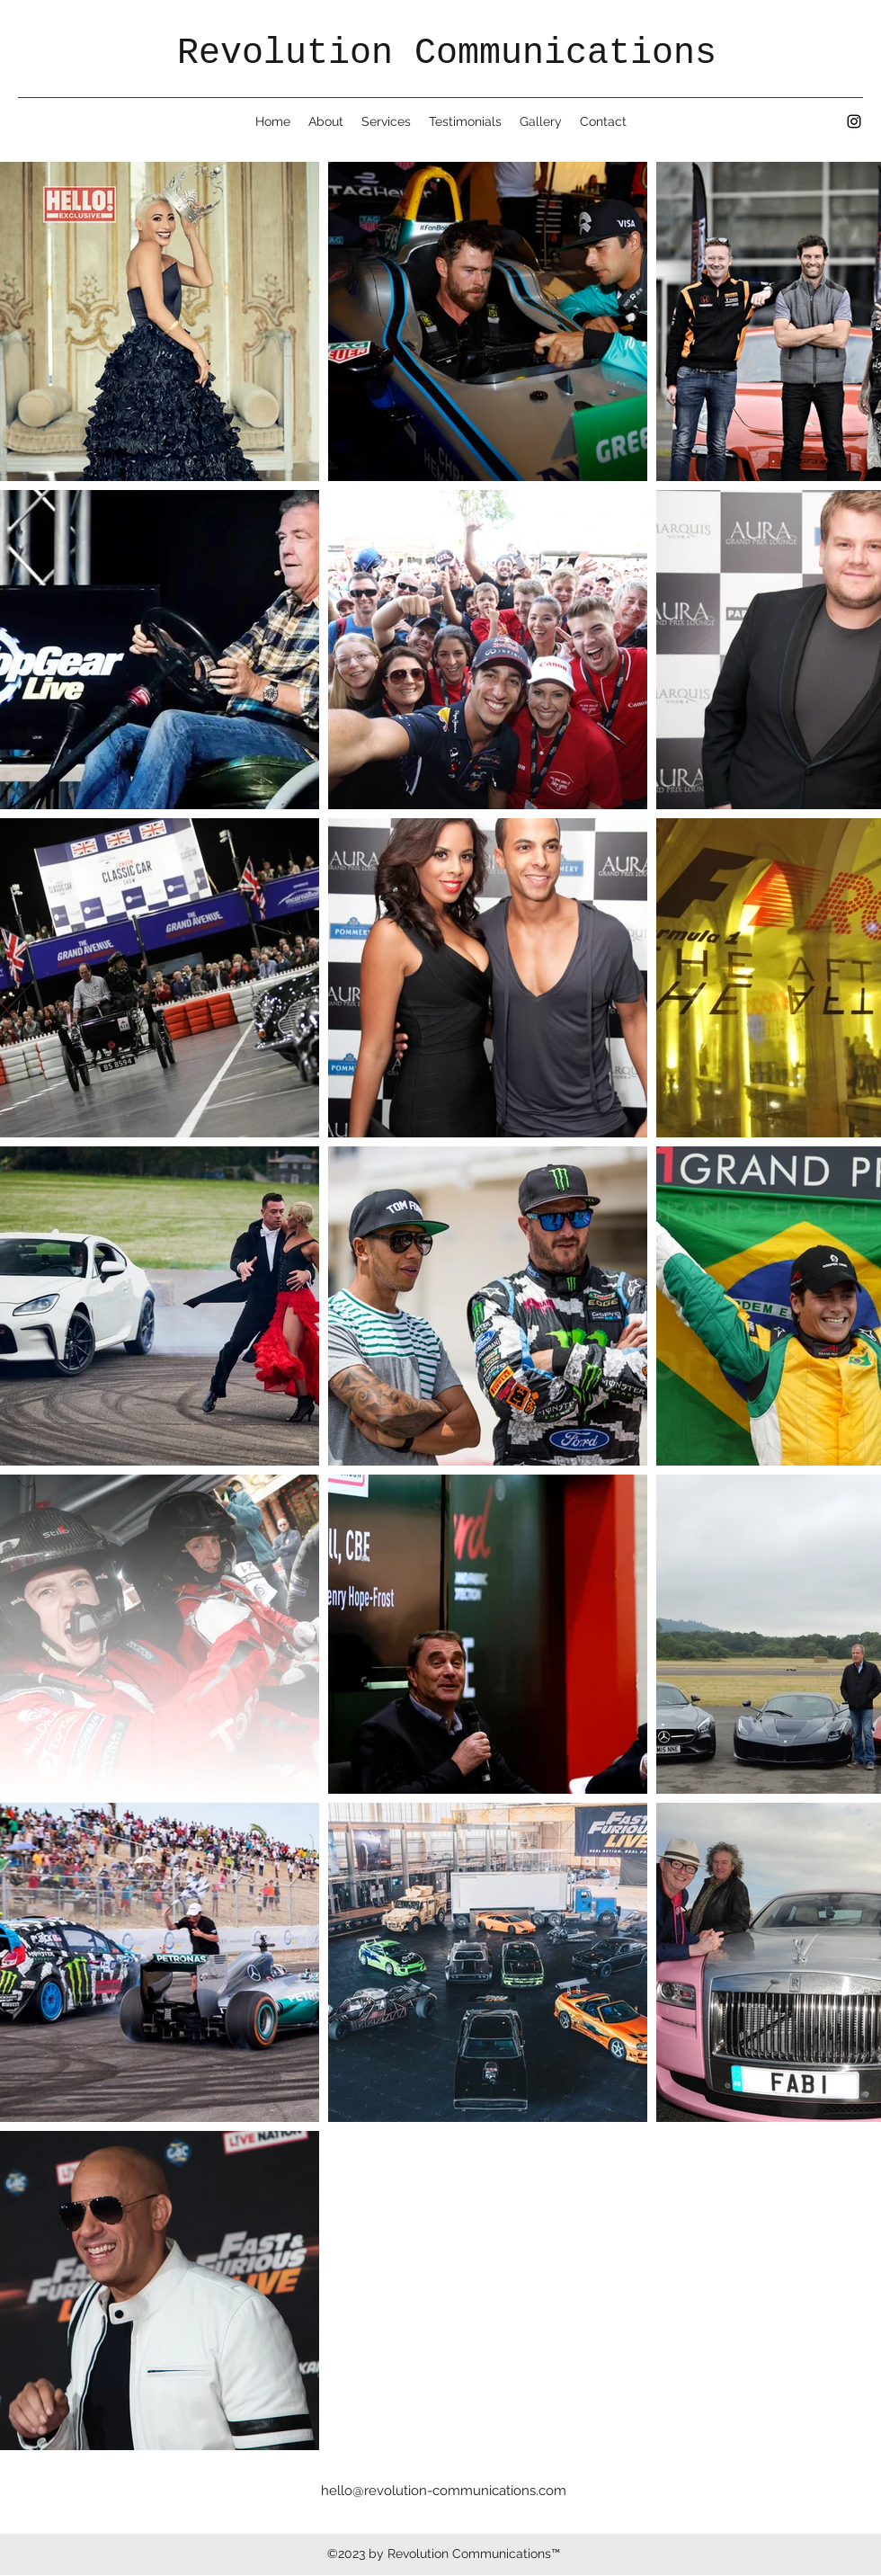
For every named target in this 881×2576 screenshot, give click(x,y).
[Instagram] (854, 121)
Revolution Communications (446, 53)
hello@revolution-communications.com (443, 2490)
